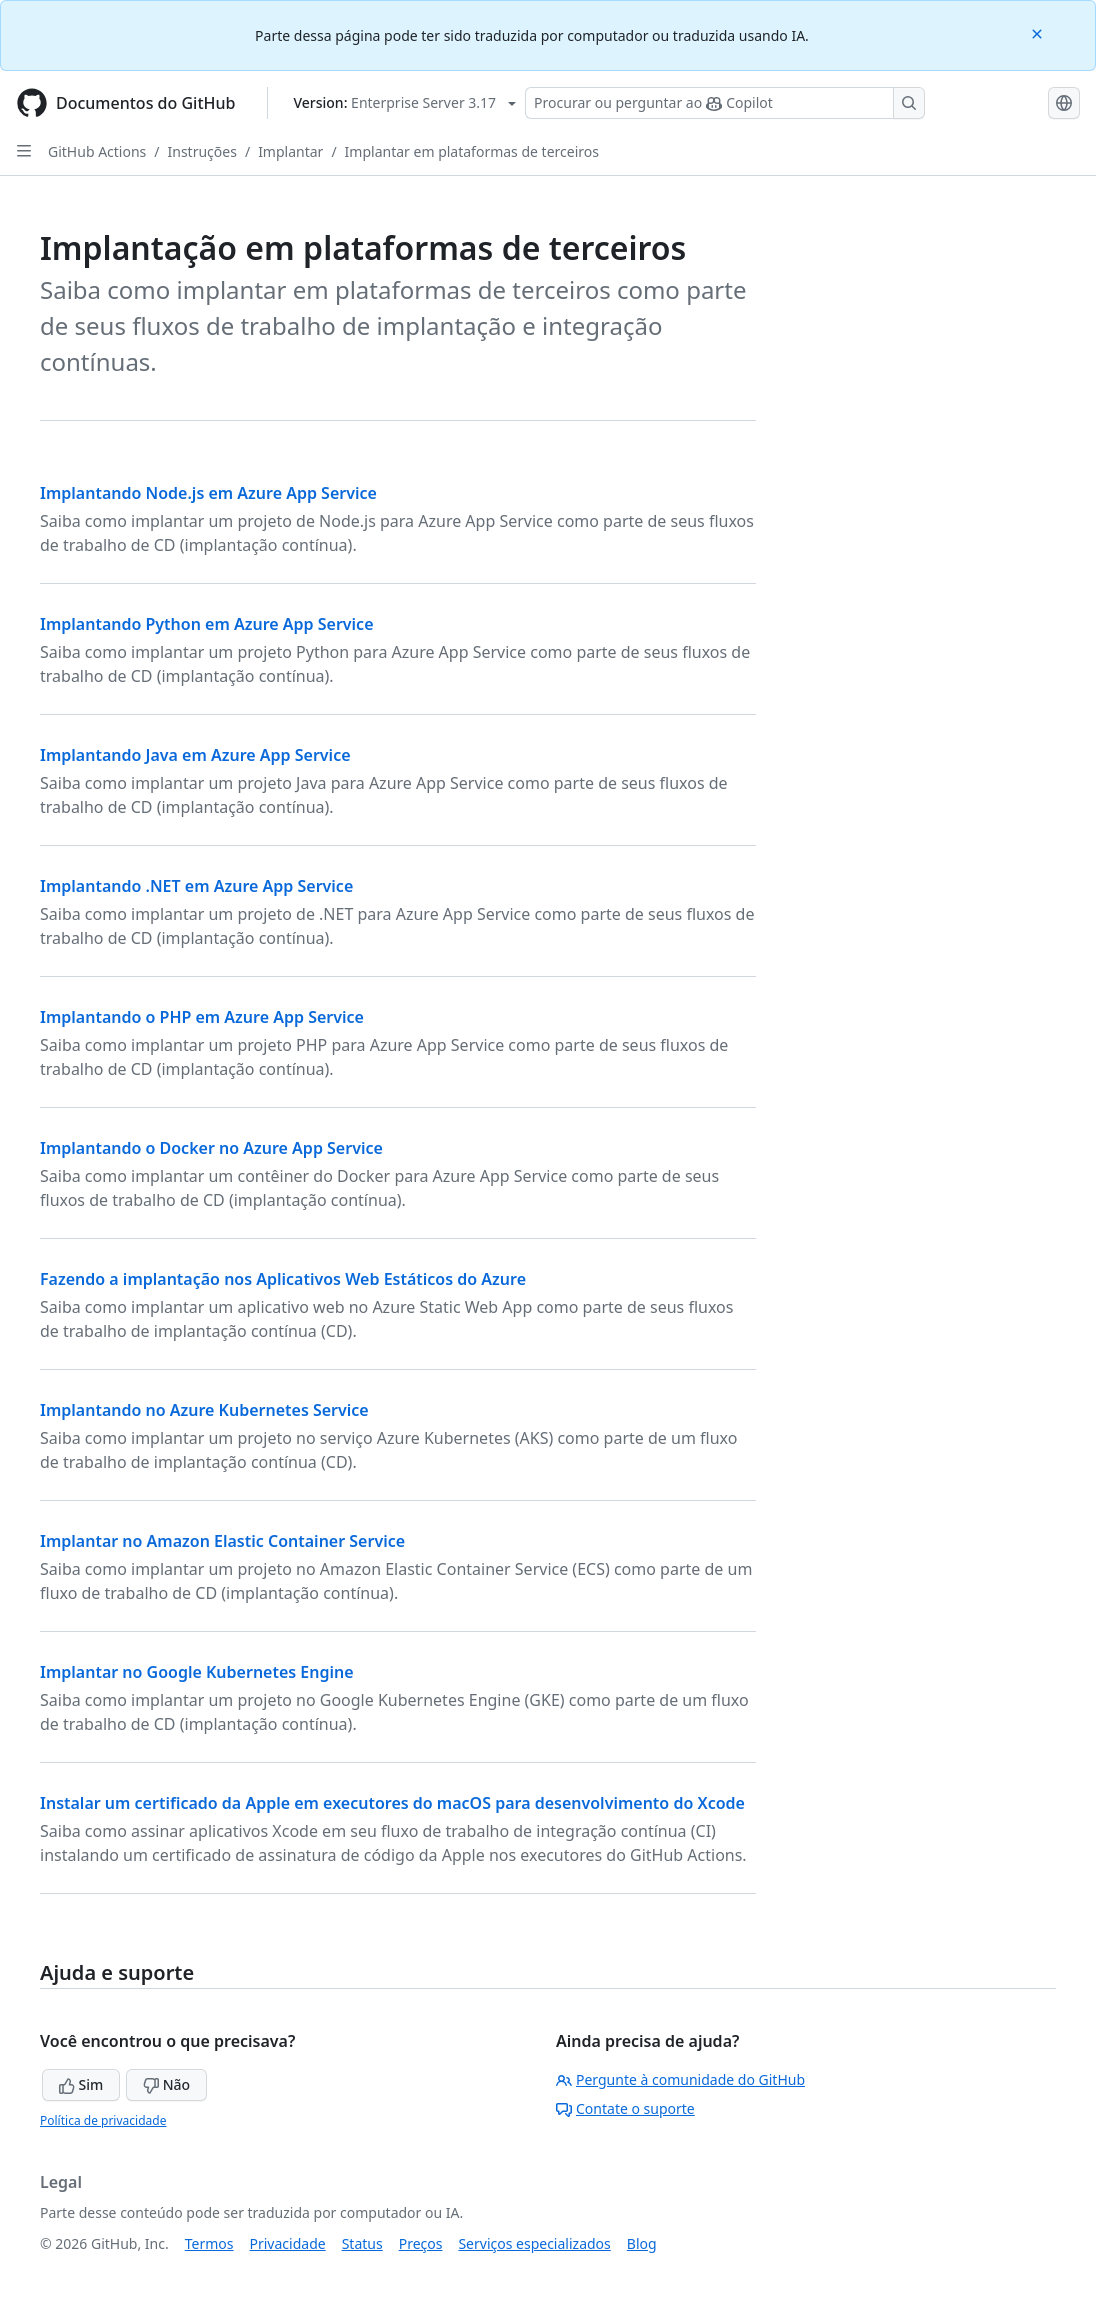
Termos (209, 2243)
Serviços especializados (534, 2243)
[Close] (1039, 32)
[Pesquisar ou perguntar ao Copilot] (725, 103)
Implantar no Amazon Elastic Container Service (222, 1541)
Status (362, 2243)
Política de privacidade (103, 2120)
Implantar (290, 151)
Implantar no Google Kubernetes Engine (197, 1672)
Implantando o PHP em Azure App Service (202, 1017)
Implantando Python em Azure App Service (207, 624)
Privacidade (288, 2243)
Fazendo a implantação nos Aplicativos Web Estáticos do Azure (283, 1279)
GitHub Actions (97, 151)
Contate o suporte (625, 2108)
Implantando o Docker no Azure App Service (211, 1148)
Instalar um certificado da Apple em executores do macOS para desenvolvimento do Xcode (392, 1803)
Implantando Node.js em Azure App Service (208, 493)
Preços (421, 2243)
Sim (81, 2084)
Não (166, 2084)
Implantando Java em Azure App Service (195, 755)
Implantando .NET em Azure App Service (196, 886)
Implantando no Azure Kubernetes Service (204, 1410)
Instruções (202, 151)
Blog (642, 2243)
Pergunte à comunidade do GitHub (680, 2079)
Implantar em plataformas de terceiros (472, 151)
